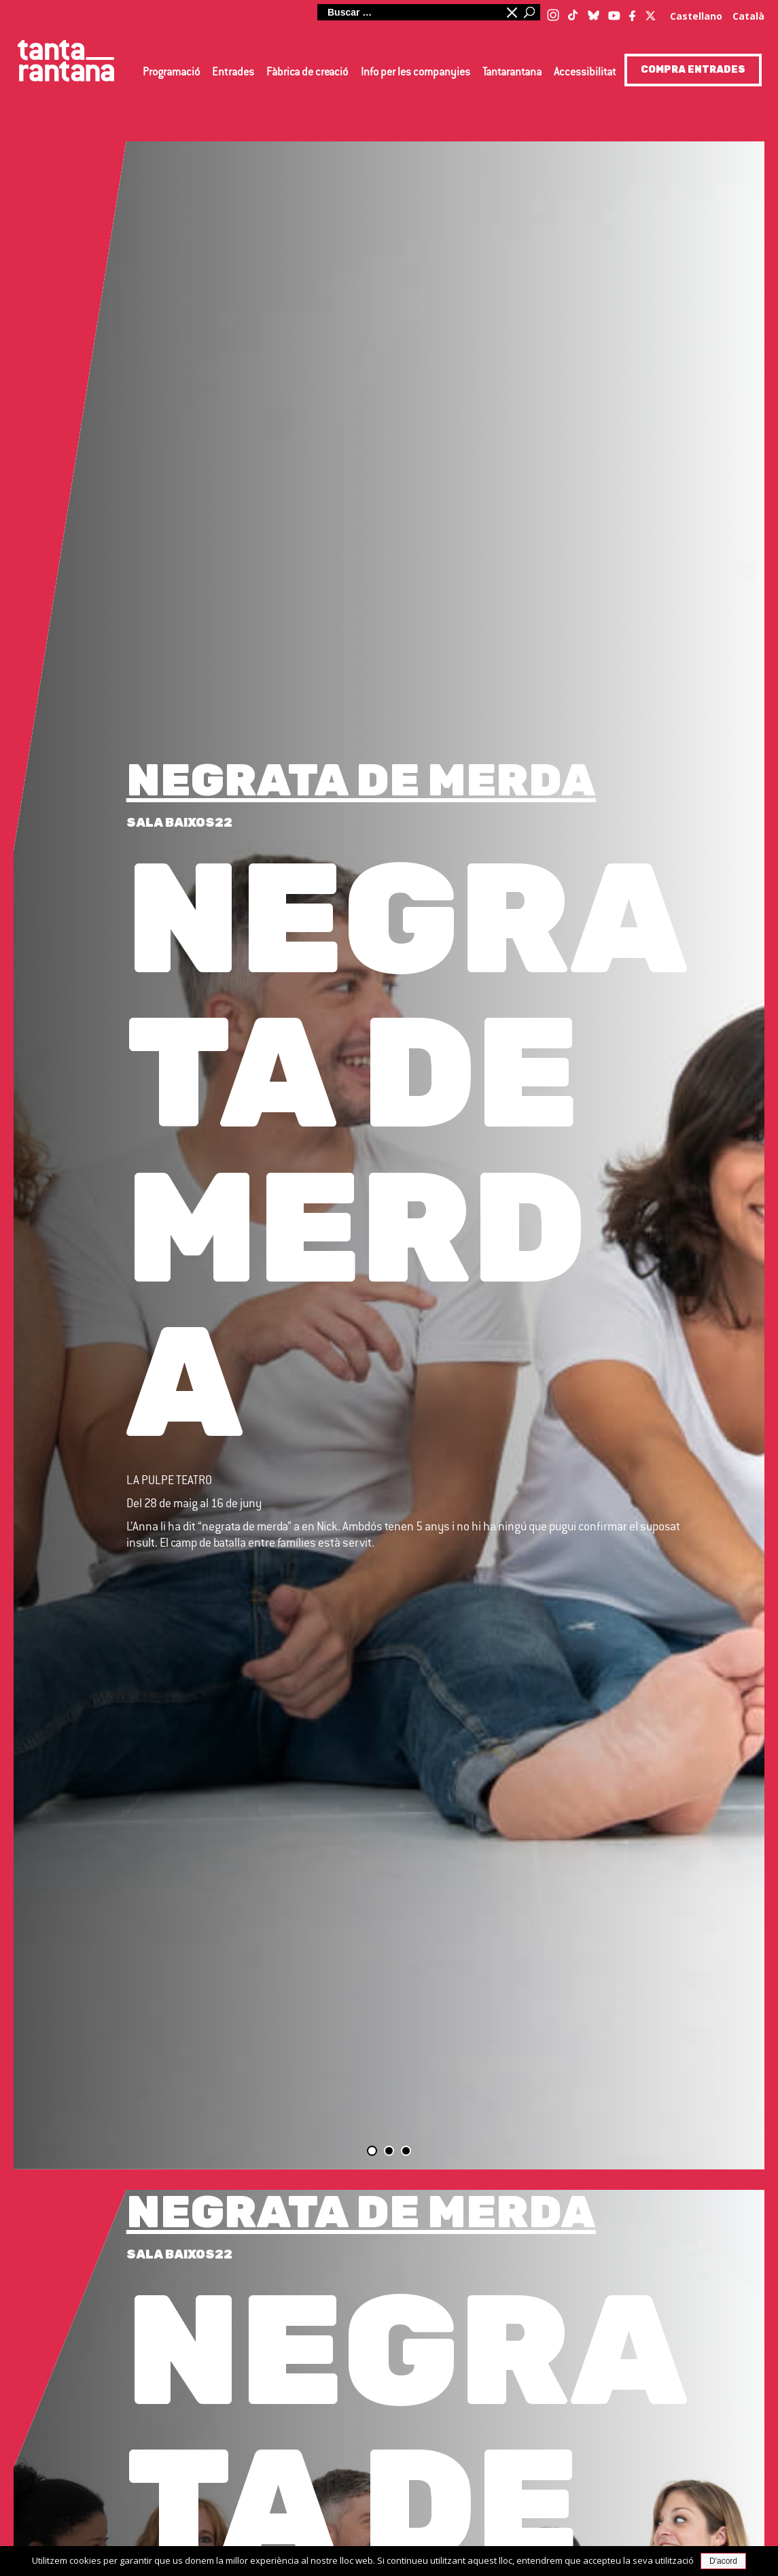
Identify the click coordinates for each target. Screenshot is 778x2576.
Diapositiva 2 (389, 2151)
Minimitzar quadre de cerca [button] (511, 12)
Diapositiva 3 (406, 2151)
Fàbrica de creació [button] (307, 73)
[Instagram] (553, 13)
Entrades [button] (233, 73)
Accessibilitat (585, 73)
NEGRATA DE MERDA (361, 780)
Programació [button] (171, 73)
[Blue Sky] (593, 12)
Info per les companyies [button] (415, 73)
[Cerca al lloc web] (409, 12)
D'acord (723, 2561)
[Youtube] (614, 13)
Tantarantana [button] (512, 73)
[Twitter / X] (650, 12)
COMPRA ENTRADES (693, 69)
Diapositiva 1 (372, 2151)
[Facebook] (633, 13)
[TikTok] (573, 10)
